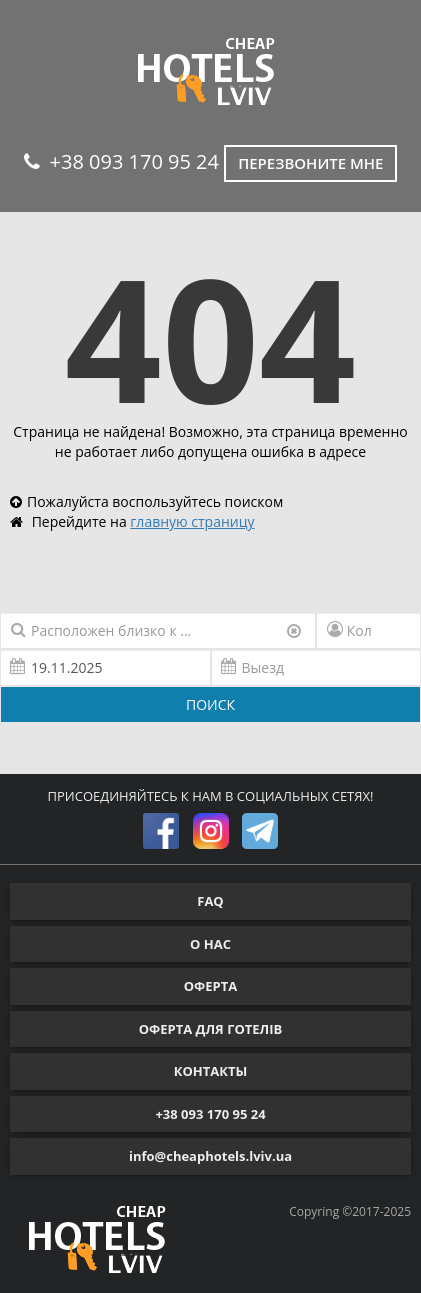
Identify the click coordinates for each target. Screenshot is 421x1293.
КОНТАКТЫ (211, 1071)
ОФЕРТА (210, 986)
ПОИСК (210, 704)
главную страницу (192, 521)
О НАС (210, 944)
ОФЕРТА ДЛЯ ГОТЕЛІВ (211, 1029)
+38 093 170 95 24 (121, 161)
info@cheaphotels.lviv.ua (210, 1156)
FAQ (210, 901)
